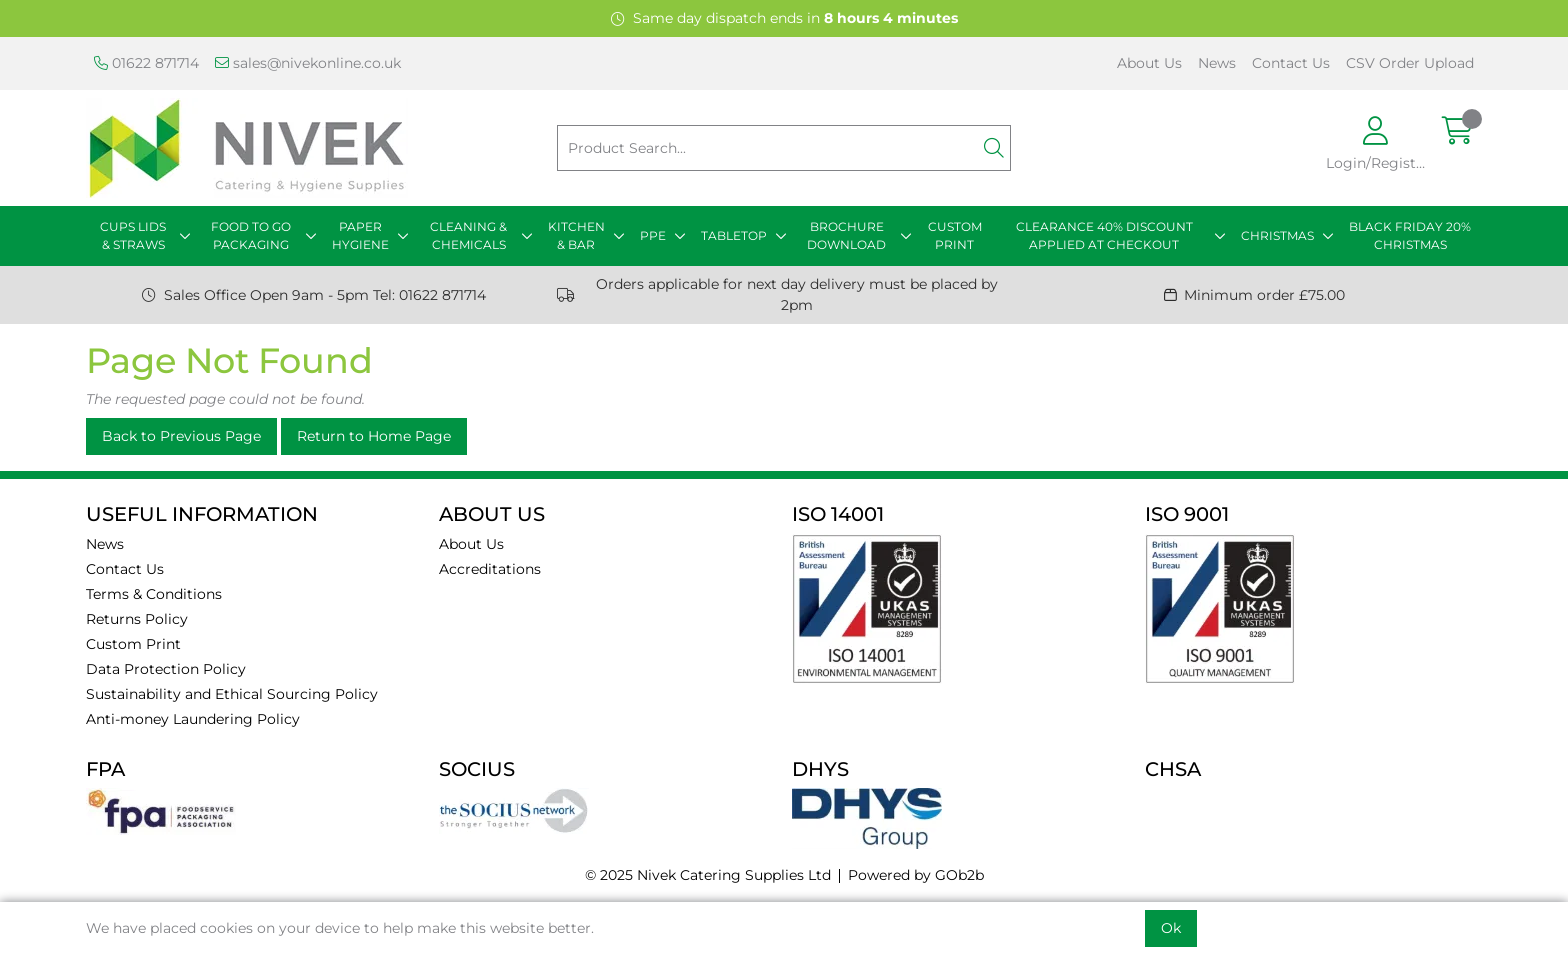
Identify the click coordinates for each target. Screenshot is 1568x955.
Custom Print (133, 644)
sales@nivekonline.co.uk (308, 63)
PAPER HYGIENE (360, 235)
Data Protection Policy (166, 669)
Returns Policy (137, 619)
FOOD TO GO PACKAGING (251, 235)
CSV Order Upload (1410, 63)
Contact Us (1291, 63)
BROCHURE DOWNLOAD (846, 235)
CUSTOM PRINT (955, 235)
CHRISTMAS (1277, 235)
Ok (1171, 928)
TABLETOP (734, 235)
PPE (653, 235)
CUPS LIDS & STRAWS (133, 235)
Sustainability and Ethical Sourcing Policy (232, 694)
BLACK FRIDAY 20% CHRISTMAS (1410, 235)
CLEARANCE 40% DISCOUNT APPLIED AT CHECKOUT (1104, 235)
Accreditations (490, 569)
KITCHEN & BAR (576, 235)
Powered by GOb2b (916, 875)
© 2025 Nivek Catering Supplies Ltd (708, 875)
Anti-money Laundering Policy (193, 719)
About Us (1149, 63)
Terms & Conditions (154, 594)
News (1217, 63)
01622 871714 (146, 63)
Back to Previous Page (181, 436)
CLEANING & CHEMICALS (468, 235)
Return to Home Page (374, 436)
